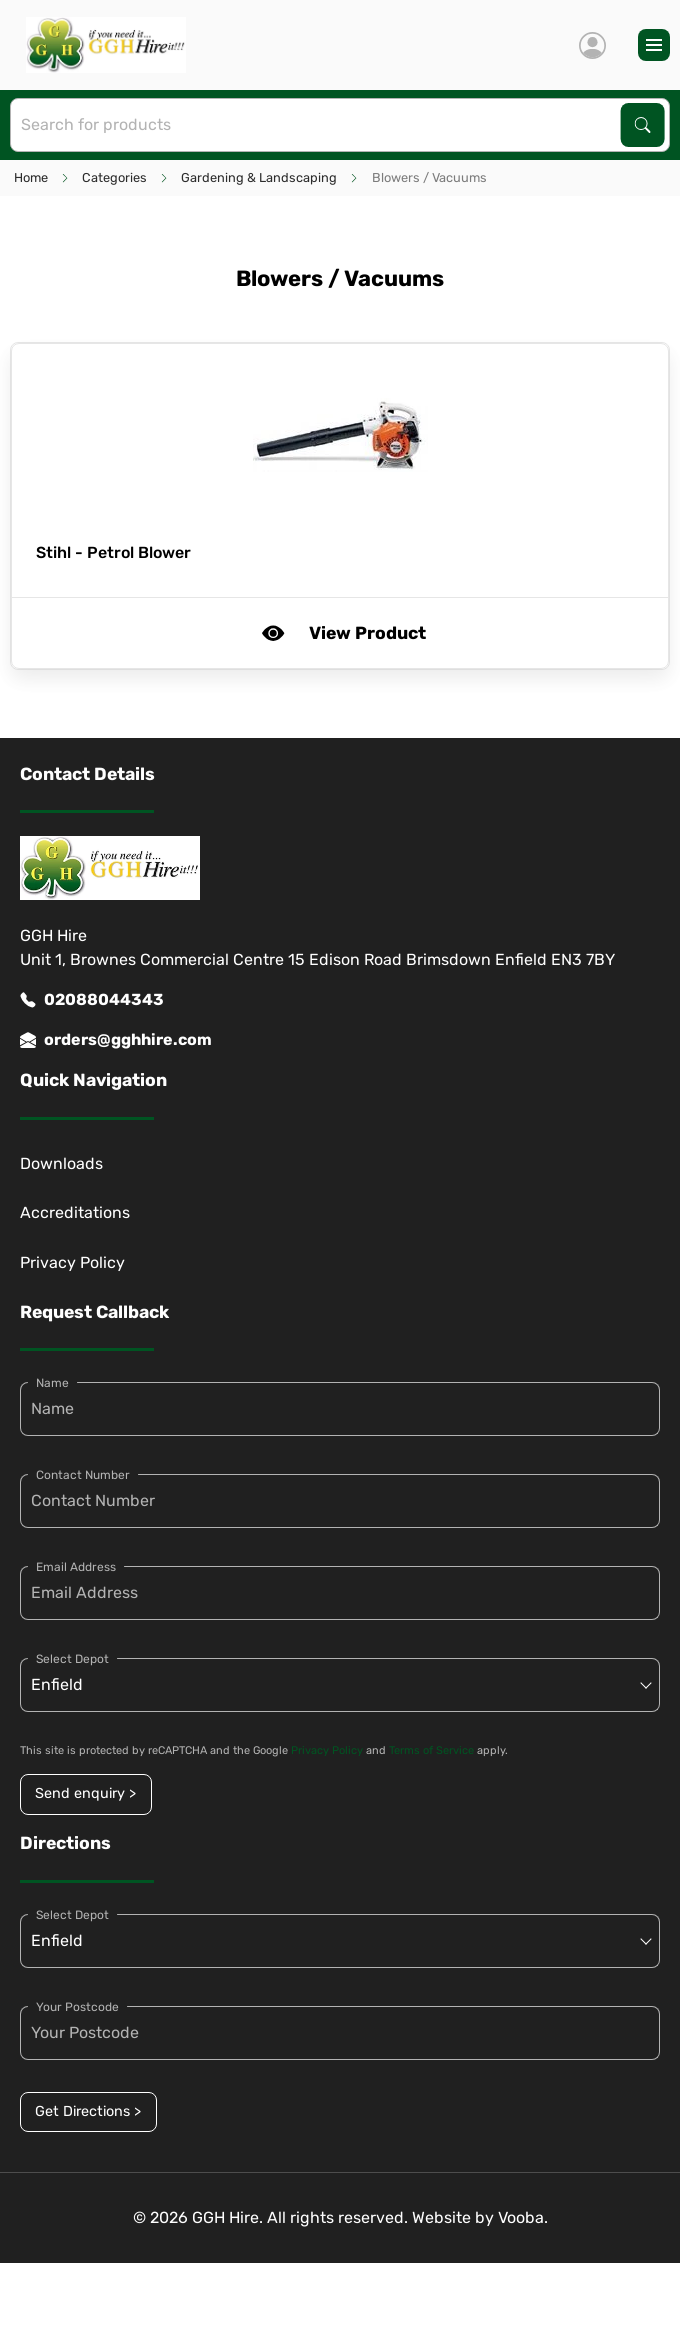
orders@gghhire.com (116, 1040)
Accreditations (75, 1212)
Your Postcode (77, 2007)
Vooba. (523, 2217)
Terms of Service (431, 1750)
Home (31, 177)
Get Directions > (88, 2111)
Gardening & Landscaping (259, 177)
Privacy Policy (72, 1262)
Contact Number (83, 1475)
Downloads (61, 1163)
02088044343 (92, 1000)
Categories (114, 177)
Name (52, 1383)
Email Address (76, 1567)
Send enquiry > (85, 1793)
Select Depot (72, 1659)
